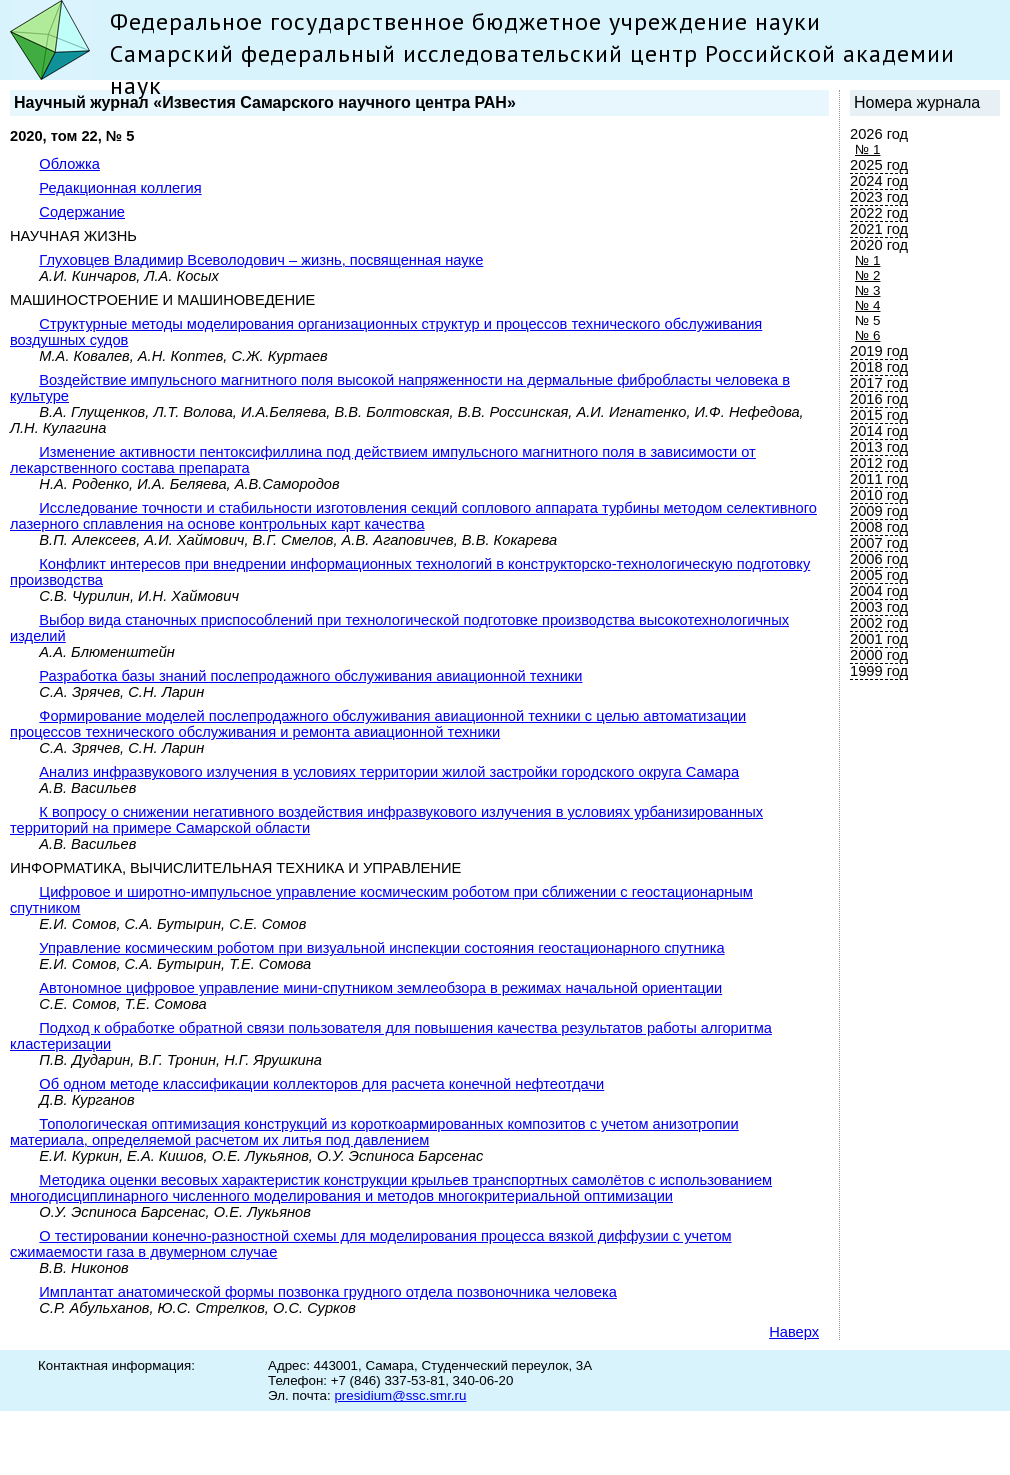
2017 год (879, 383)
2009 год (879, 511)
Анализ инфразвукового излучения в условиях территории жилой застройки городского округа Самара (389, 772)
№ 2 (867, 275)
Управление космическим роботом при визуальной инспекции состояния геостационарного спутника (381, 948)
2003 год (879, 607)
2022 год (879, 213)
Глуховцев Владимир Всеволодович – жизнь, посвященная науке (261, 260)
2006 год (879, 559)
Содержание (82, 212)
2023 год (879, 197)
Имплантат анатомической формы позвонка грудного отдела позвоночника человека (327, 1292)
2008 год (879, 527)
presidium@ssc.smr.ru (400, 1395)
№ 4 (867, 305)
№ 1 (867, 149)
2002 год (879, 623)
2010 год (879, 495)
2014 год (879, 431)
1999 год (879, 671)
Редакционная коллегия (120, 188)
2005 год (879, 575)
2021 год (879, 229)
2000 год (879, 655)
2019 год (879, 351)
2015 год (879, 415)
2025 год (879, 165)
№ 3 (867, 290)
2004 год (879, 591)
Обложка (69, 164)
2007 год (879, 543)
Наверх (794, 1332)
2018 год (879, 367)
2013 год (879, 447)
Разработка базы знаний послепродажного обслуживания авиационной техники (310, 676)
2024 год (879, 181)
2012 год (879, 463)
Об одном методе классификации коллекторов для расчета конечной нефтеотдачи (321, 1084)
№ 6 (867, 335)
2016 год (879, 399)
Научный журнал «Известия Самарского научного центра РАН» (265, 102)
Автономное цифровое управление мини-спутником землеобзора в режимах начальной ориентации (380, 988)
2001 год (879, 639)
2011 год (879, 479)
